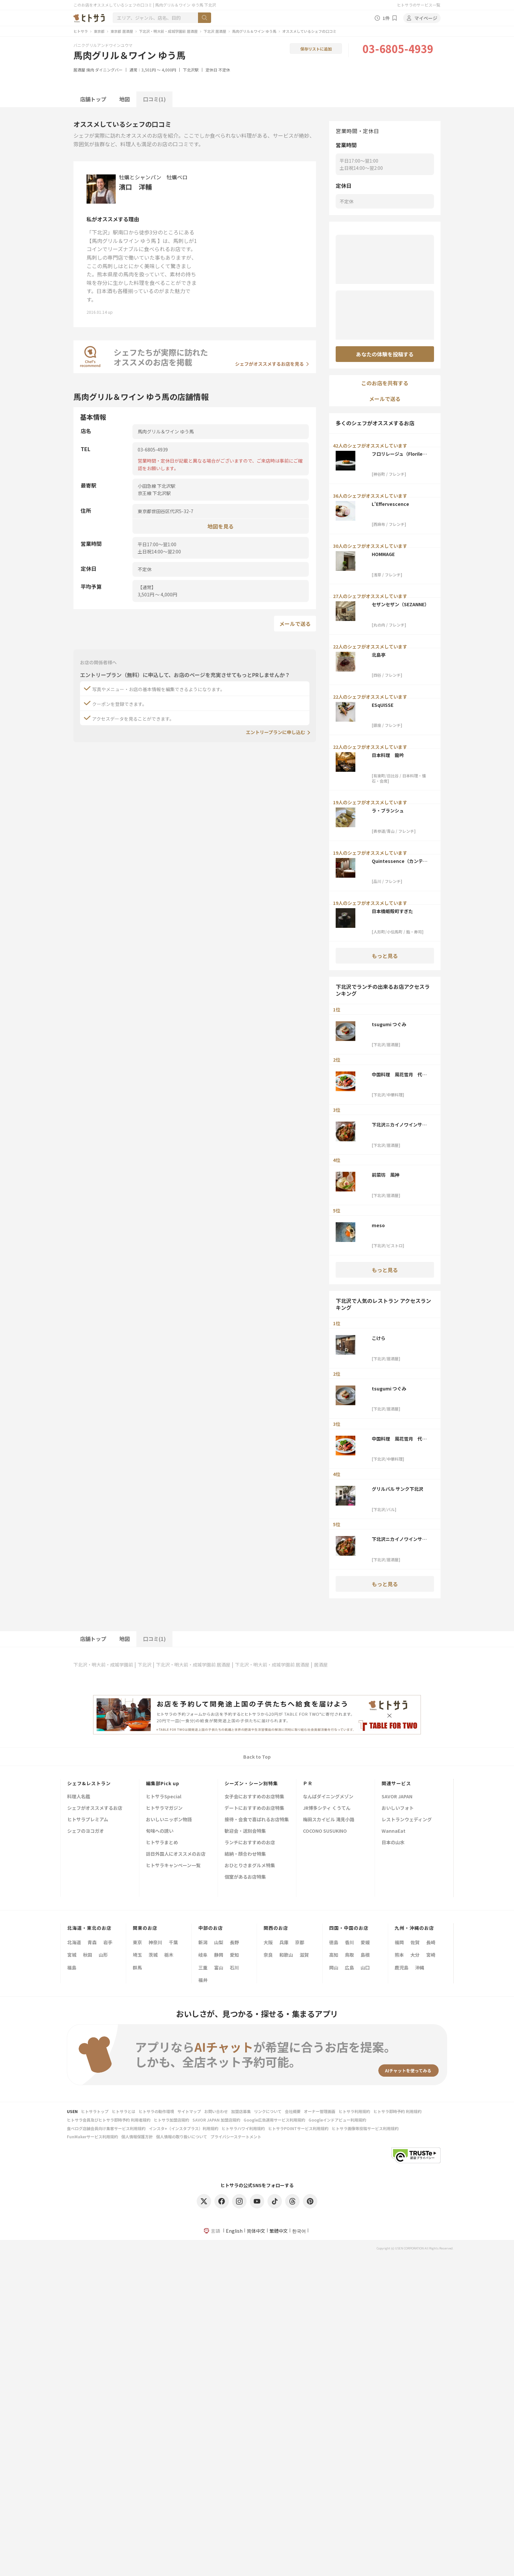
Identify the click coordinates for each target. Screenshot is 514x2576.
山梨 (218, 1942)
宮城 (71, 1954)
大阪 (268, 1942)
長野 (234, 1942)
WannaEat (393, 1831)
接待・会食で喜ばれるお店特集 (257, 1820)
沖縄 (419, 1967)
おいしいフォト (398, 1808)
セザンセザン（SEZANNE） (400, 604)
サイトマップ (189, 2111)
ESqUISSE (382, 705)
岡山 (333, 1967)
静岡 (218, 1954)
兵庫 (283, 1942)
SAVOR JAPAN (397, 1797)
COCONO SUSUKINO (325, 1831)
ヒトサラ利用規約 (354, 2111)
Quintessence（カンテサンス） (399, 861)
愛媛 (365, 1942)
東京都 (99, 31)
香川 (349, 1942)
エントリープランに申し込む (275, 732)
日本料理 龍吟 (388, 755)
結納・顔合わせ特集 (245, 1854)
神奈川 (155, 1942)
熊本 (399, 1954)
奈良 (268, 1954)
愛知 (234, 1954)
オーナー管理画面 (319, 2111)
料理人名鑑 (78, 1797)
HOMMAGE (383, 554)
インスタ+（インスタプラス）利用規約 (183, 2128)
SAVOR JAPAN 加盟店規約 (216, 2120)
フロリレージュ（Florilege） (398, 454)
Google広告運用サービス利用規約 (274, 2120)
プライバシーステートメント (235, 2136)
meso (378, 1225)
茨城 (153, 1954)
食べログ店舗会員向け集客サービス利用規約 (106, 2128)
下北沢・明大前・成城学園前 (103, 1664)
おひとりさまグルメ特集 (250, 1865)
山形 (103, 1954)
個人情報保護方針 (137, 2136)
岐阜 (203, 1954)
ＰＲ (308, 1783)
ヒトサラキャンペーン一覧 (173, 1865)
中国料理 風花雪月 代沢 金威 (401, 1074)
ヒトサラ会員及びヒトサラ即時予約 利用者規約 (108, 2120)
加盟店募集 (241, 2111)
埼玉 (137, 1954)
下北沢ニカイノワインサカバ (399, 1125)
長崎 (430, 1942)
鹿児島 (401, 1967)
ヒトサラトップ (95, 2111)
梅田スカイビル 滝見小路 (328, 1820)
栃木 (168, 1954)
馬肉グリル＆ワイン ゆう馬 (254, 31)
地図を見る (221, 526)
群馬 (137, 1967)
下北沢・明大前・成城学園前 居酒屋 (168, 31)
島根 (365, 1954)
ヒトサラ (80, 31)
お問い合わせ (216, 2111)
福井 (203, 1980)
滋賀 (304, 1954)
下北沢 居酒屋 (215, 31)
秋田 (87, 1954)
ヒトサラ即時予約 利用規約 (397, 2111)
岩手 (107, 1942)
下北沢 (144, 1664)
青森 (92, 1942)
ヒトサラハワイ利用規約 (243, 2128)
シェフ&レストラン (89, 1783)
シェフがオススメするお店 (94, 1808)
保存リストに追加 (316, 48)
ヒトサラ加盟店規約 (171, 2120)
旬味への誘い (159, 1831)
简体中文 (256, 2230)
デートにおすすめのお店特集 (254, 1808)
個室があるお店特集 (245, 1877)
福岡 (399, 1942)
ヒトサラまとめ (162, 1843)
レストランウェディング (407, 1820)
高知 (333, 1954)
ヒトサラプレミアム (87, 1820)
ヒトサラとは (123, 2111)
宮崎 (430, 1954)
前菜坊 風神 (385, 1175)
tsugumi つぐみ (389, 1024)
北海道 (74, 1942)
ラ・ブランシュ (388, 810)
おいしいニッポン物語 (169, 1820)
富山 (218, 1967)
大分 (415, 1954)
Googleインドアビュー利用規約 (337, 2120)
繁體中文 (278, 2230)
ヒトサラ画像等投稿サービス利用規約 (365, 2128)
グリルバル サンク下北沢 (397, 1489)
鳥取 (349, 1954)
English (234, 2230)
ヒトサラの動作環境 (156, 2111)
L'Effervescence (390, 504)
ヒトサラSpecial (163, 1797)
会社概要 (293, 2111)
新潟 (203, 1942)
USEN (72, 2111)
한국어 (299, 2230)
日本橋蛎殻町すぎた (392, 911)
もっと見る (385, 956)
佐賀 (415, 1942)
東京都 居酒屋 (121, 31)
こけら (379, 1338)
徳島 (333, 1942)
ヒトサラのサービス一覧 (418, 5)
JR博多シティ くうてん (326, 1808)
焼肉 (90, 69)
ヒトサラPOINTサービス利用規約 (298, 2128)
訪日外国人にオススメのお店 (176, 1854)
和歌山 (286, 1954)
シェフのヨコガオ (85, 1831)
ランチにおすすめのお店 (250, 1843)
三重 (203, 1967)
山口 (365, 1967)
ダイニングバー (109, 69)
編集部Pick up (162, 1783)
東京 (137, 1942)
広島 (349, 1967)
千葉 (173, 1942)
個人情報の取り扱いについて (181, 2136)
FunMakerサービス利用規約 (92, 2136)
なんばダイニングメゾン (328, 1797)
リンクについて (268, 2111)
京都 (299, 1942)
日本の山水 (393, 1843)
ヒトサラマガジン (164, 1808)
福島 (71, 1967)
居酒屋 (79, 69)
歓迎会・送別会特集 (245, 1831)
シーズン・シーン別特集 (251, 1783)
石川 (234, 1967)
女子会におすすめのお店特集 (254, 1797)
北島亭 (379, 655)
